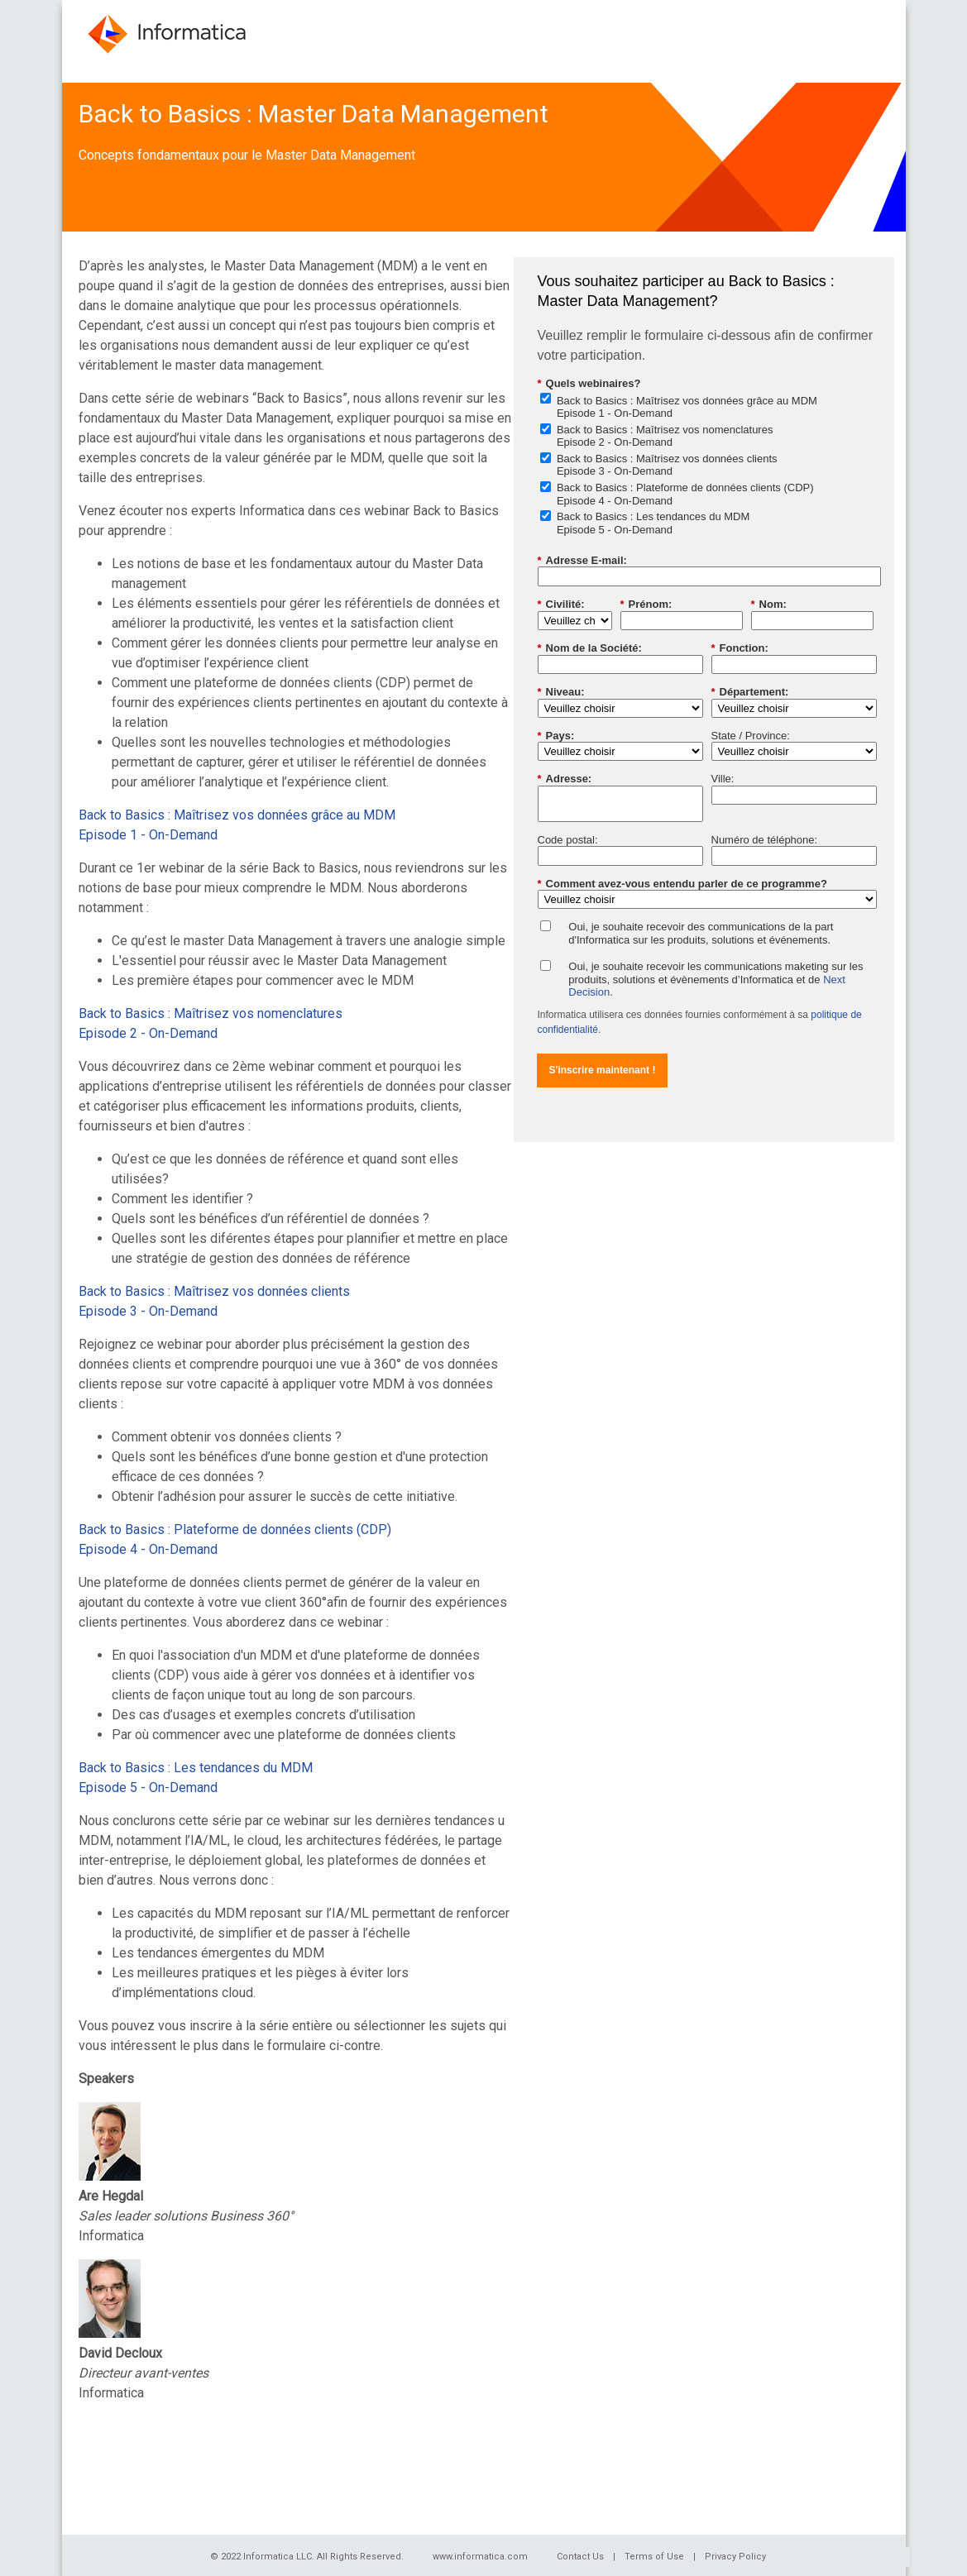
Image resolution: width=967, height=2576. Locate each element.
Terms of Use (654, 2556)
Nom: (769, 604)
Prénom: (646, 604)
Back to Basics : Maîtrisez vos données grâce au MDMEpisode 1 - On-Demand (687, 407)
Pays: (556, 736)
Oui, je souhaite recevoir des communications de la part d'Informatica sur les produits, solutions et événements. (700, 933)
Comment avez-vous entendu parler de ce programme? (682, 884)
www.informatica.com (480, 2556)
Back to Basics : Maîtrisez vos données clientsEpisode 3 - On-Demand (667, 465)
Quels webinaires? (589, 383)
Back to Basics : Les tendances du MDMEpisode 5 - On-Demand (653, 523)
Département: (750, 692)
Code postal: (568, 840)
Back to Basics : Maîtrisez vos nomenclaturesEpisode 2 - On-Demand (665, 436)
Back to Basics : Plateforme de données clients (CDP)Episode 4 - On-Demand (685, 494)
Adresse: (565, 779)
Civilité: (561, 604)
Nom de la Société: (590, 648)
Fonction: (739, 648)
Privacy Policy (735, 2556)
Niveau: (561, 692)
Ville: (723, 778)
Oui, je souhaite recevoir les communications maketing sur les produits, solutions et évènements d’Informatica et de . (715, 979)
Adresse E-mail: (582, 560)
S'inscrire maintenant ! (602, 1070)
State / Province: (750, 735)
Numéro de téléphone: (764, 840)
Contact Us (580, 2556)
